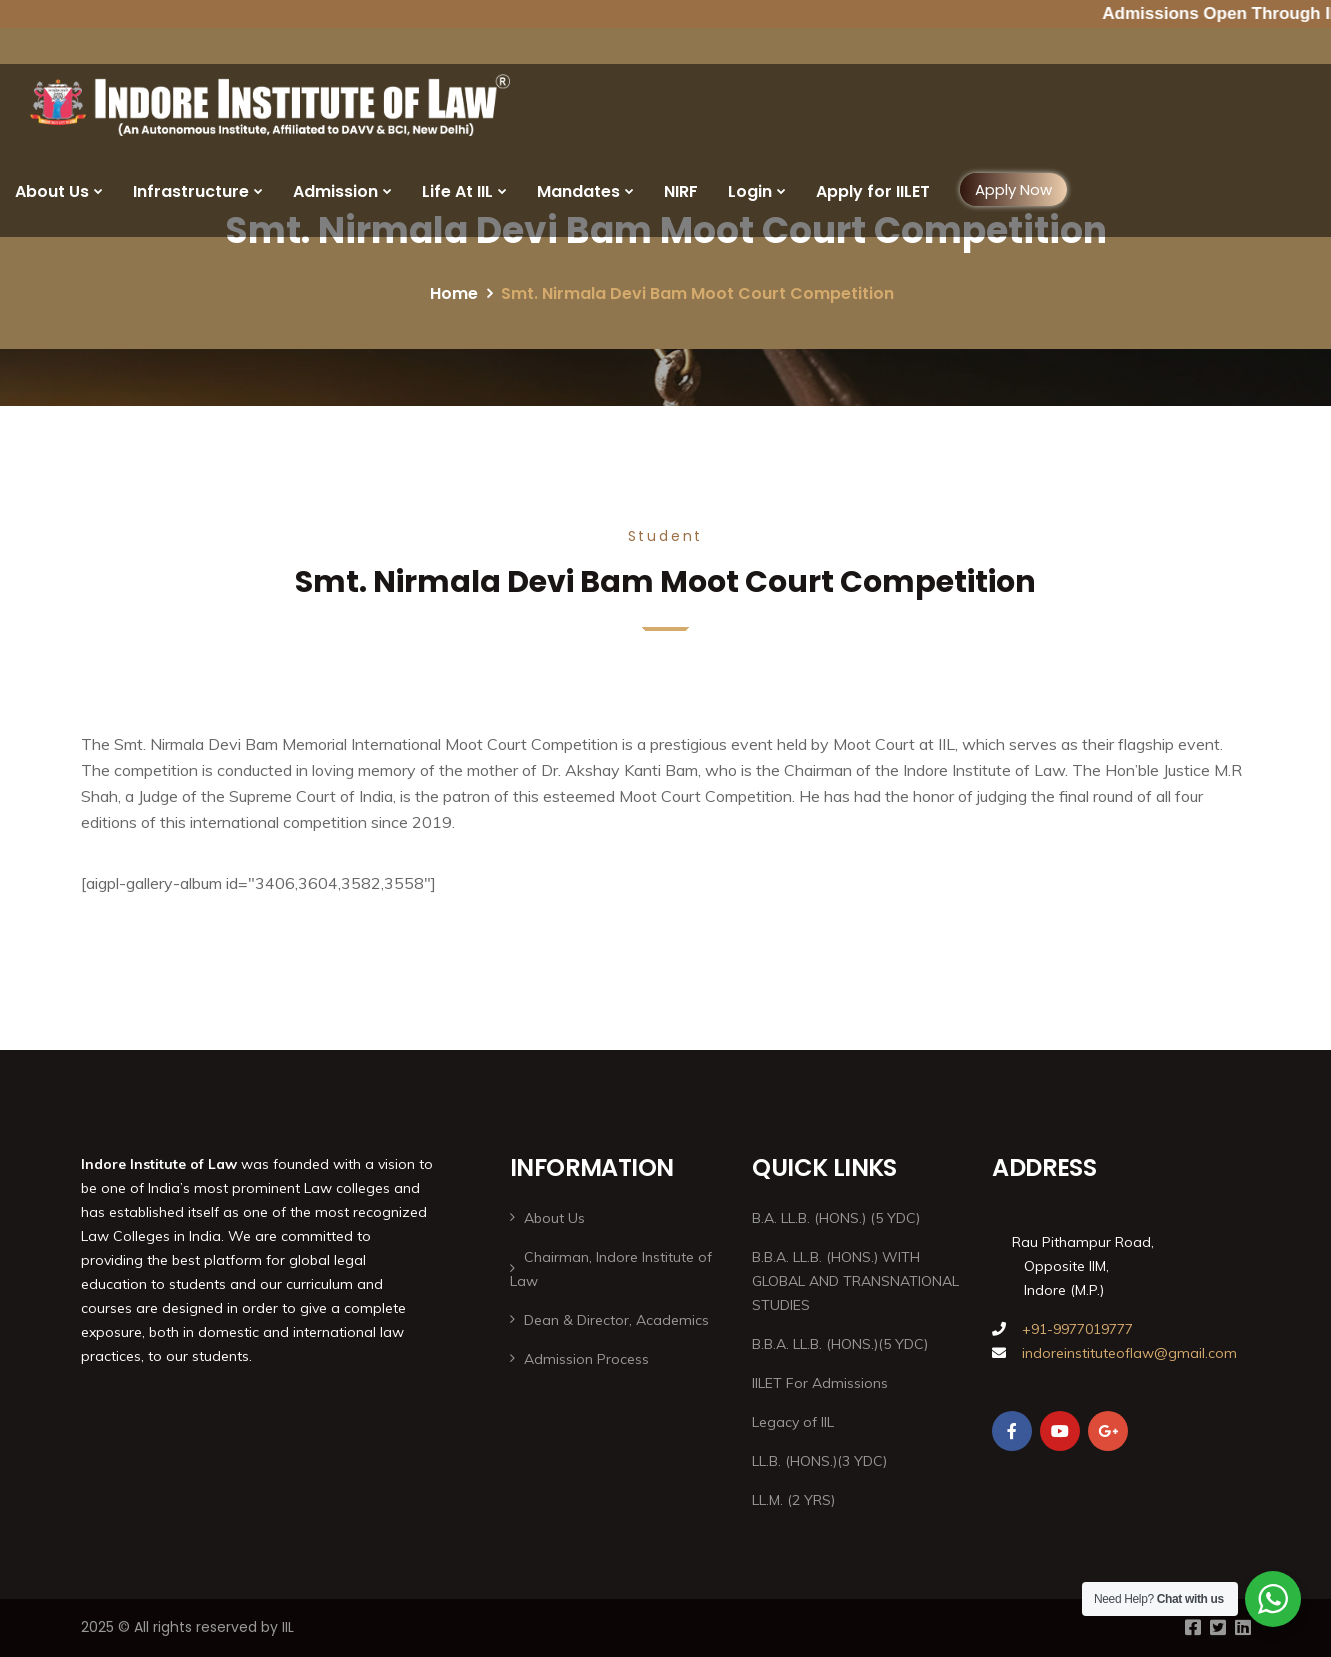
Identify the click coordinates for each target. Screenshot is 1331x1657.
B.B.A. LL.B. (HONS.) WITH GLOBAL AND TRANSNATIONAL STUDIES (855, 1281)
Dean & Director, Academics (616, 1320)
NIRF (681, 191)
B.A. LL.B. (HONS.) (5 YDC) (836, 1218)
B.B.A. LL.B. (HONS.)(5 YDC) (840, 1344)
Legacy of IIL (793, 1422)
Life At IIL (457, 191)
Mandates (578, 191)
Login (750, 191)
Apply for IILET (873, 191)
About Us (52, 191)
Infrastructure (191, 191)
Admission (335, 191)
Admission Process (586, 1359)
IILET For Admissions (820, 1383)
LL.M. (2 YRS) (793, 1500)
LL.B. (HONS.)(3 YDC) (819, 1461)
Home (454, 293)
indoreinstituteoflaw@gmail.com (1129, 1353)
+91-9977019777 (1075, 1329)
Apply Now (1013, 189)
